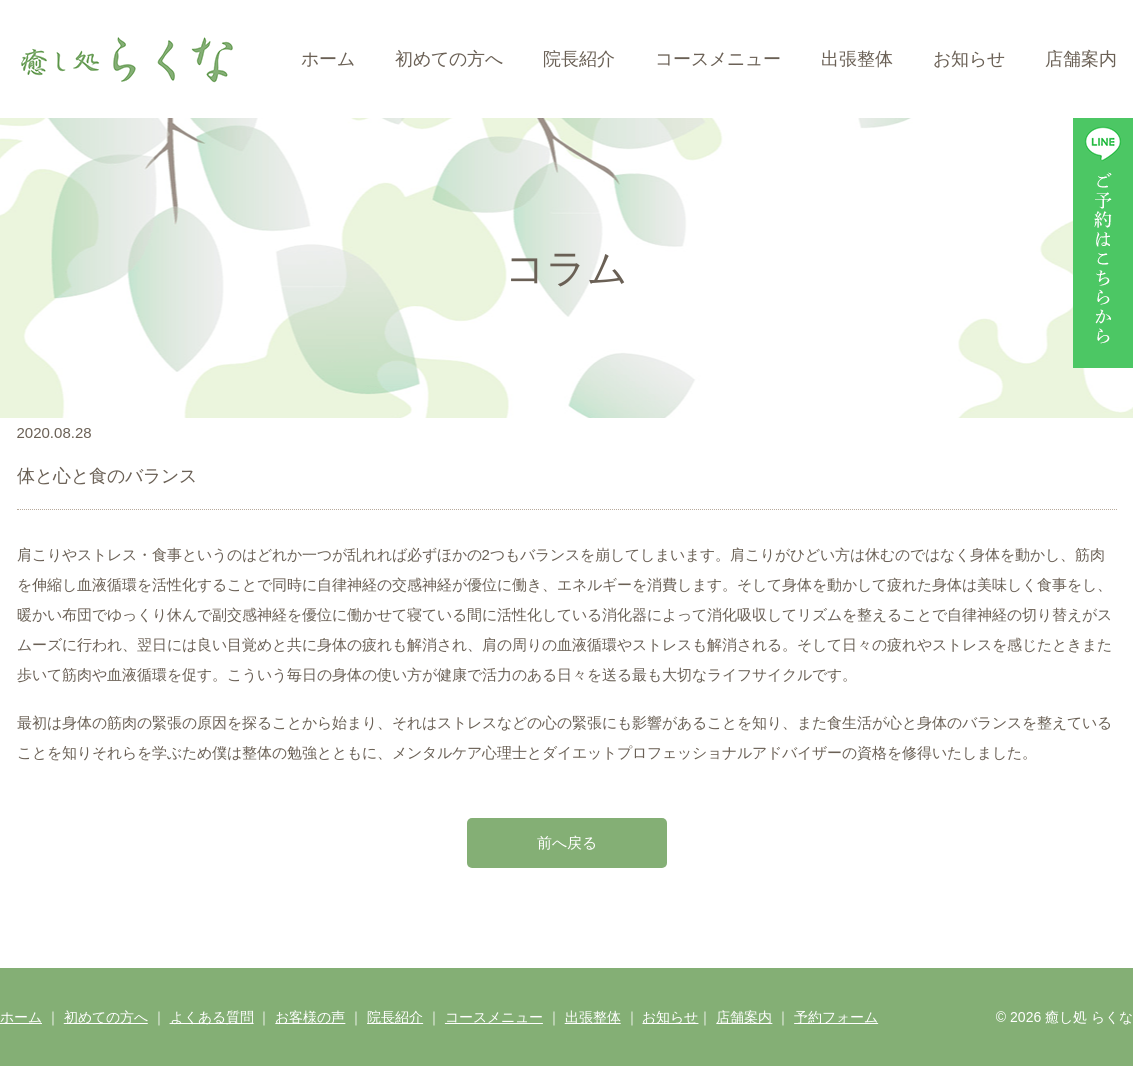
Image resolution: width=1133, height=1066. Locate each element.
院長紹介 (579, 59)
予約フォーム (836, 1017)
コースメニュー (718, 59)
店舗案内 (1081, 59)
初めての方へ (449, 59)
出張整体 (857, 59)
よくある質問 (212, 1017)
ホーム (328, 59)
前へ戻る (567, 842)
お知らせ (969, 59)
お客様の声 (310, 1017)
